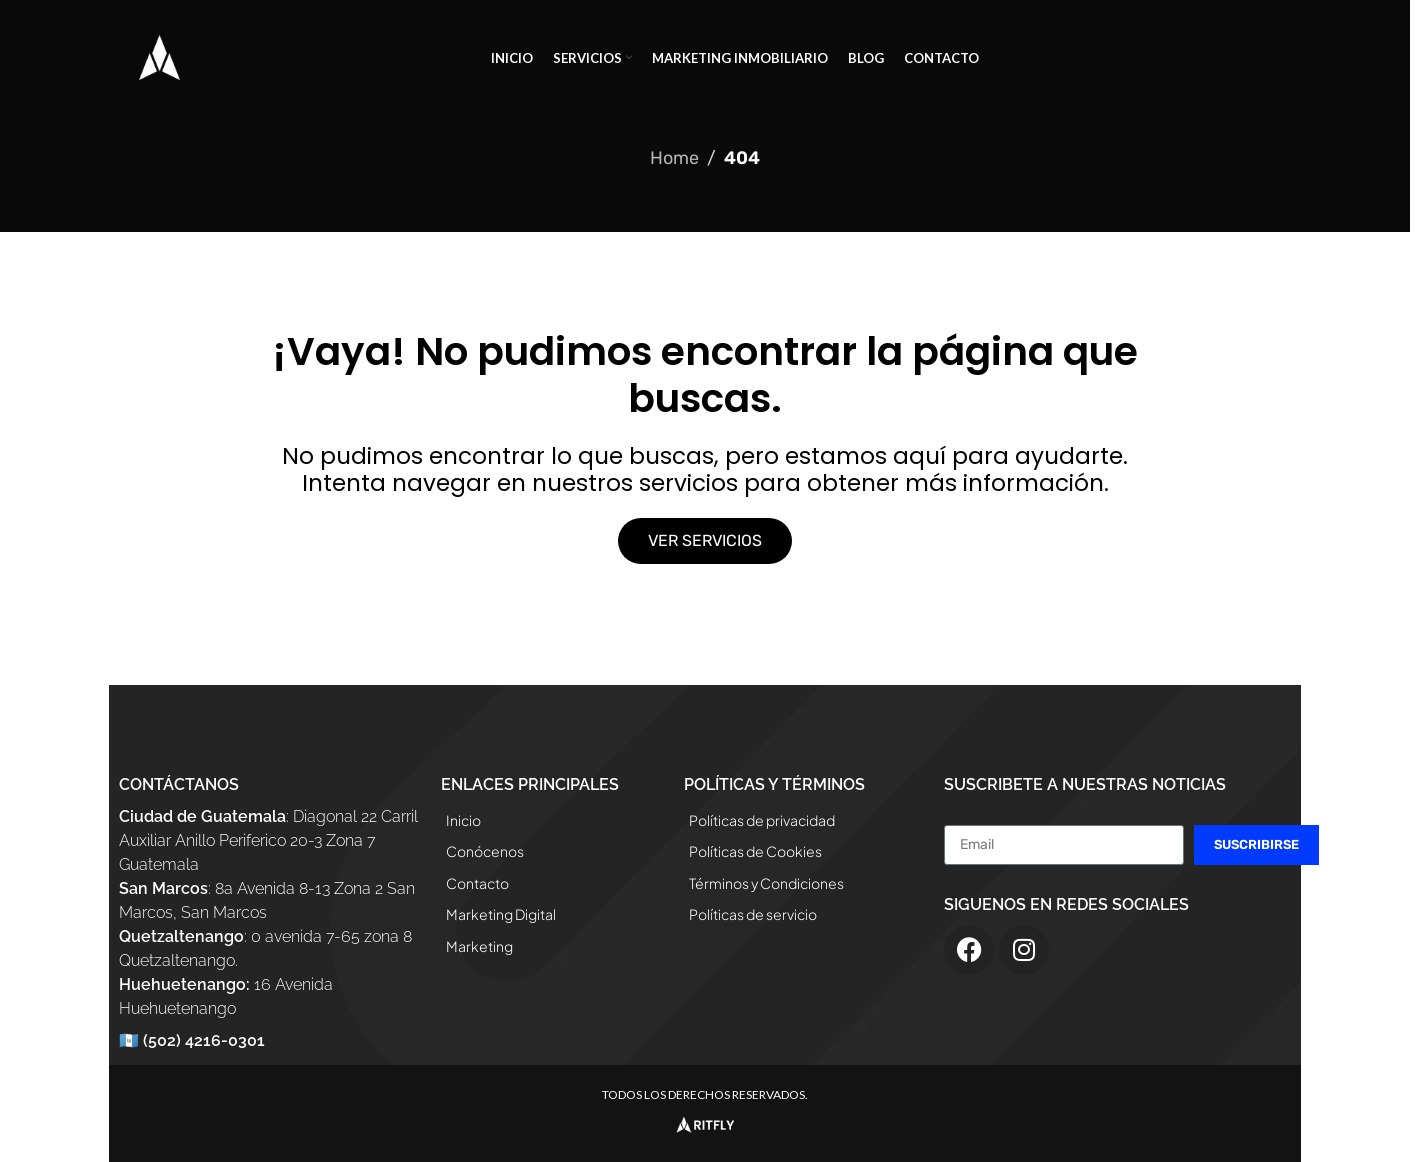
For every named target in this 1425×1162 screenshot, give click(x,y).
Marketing (479, 946)
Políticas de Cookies (755, 851)
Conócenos (485, 851)
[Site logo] (159, 56)
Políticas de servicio (753, 914)
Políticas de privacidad (762, 820)
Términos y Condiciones (766, 883)
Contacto (477, 883)
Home (674, 158)
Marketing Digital (501, 914)
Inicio (463, 820)
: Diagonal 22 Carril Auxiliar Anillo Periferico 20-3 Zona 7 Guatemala (268, 840)
